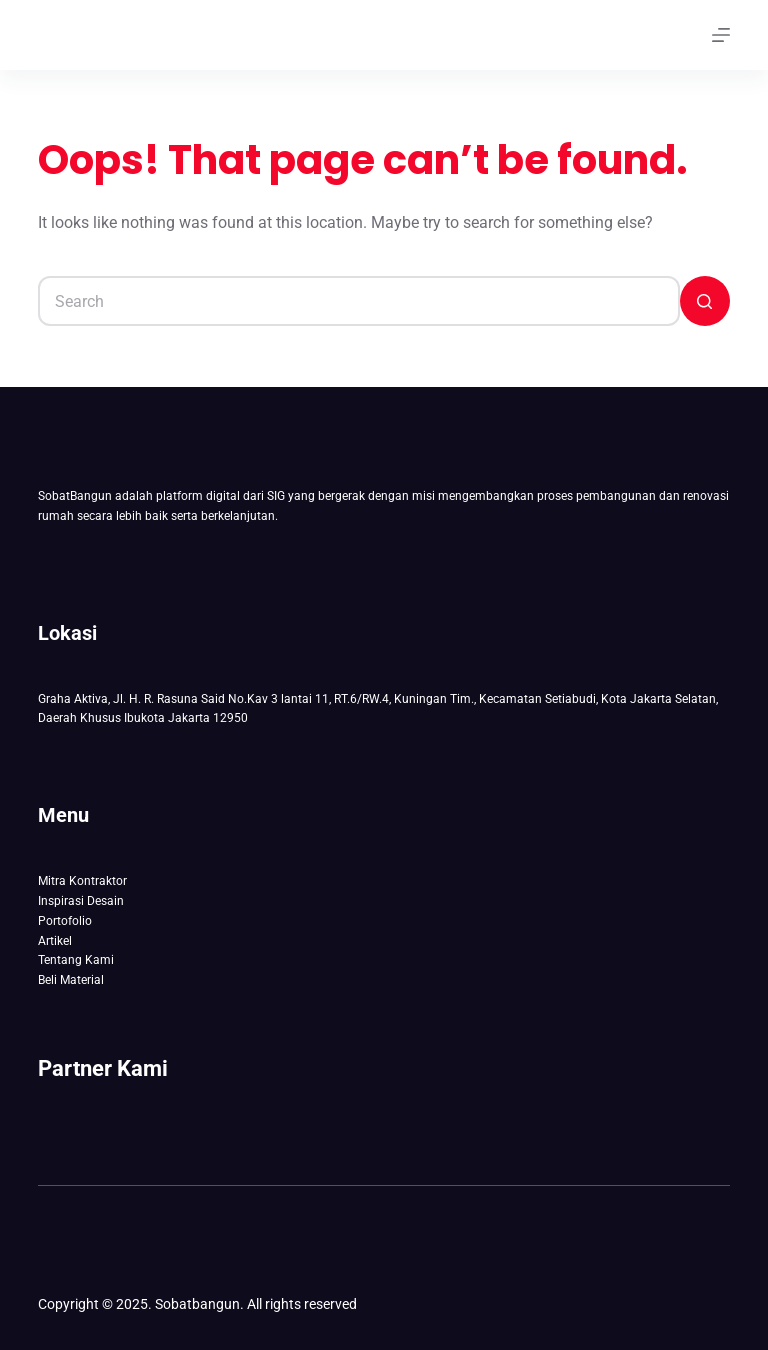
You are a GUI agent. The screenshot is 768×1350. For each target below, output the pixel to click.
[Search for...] (358, 301)
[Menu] (721, 35)
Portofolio (65, 921)
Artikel (55, 941)
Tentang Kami (76, 960)
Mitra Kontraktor (82, 881)
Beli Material (71, 980)
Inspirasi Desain (81, 901)
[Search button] (705, 301)
